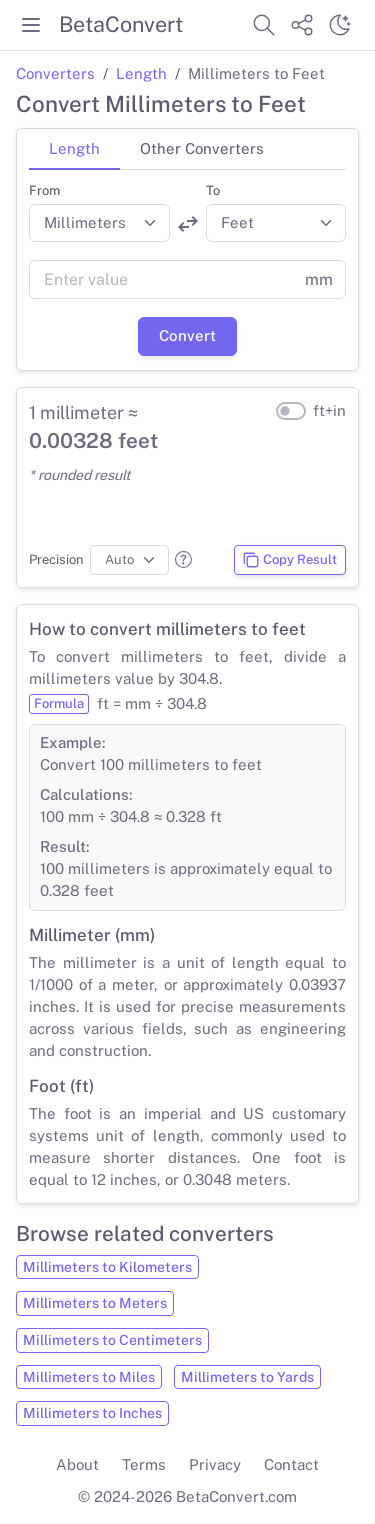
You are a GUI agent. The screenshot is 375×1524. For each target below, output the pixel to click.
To (213, 190)
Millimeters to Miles (89, 1377)
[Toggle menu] (31, 25)
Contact (291, 1464)
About (77, 1464)
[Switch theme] (340, 25)
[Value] (161, 280)
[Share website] (302, 25)
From (44, 190)
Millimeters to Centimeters (112, 1340)
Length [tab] (74, 148)
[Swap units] (188, 224)
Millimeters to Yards (247, 1377)
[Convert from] (99, 223)
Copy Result (289, 560)
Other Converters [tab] (202, 148)
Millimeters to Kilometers (107, 1267)
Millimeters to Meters (95, 1303)
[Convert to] (276, 223)
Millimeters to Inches (92, 1413)
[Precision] (129, 560)
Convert (187, 335)
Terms (144, 1464)
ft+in (329, 410)
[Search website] (264, 25)
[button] (183, 559)
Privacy (215, 1464)
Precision (56, 559)
